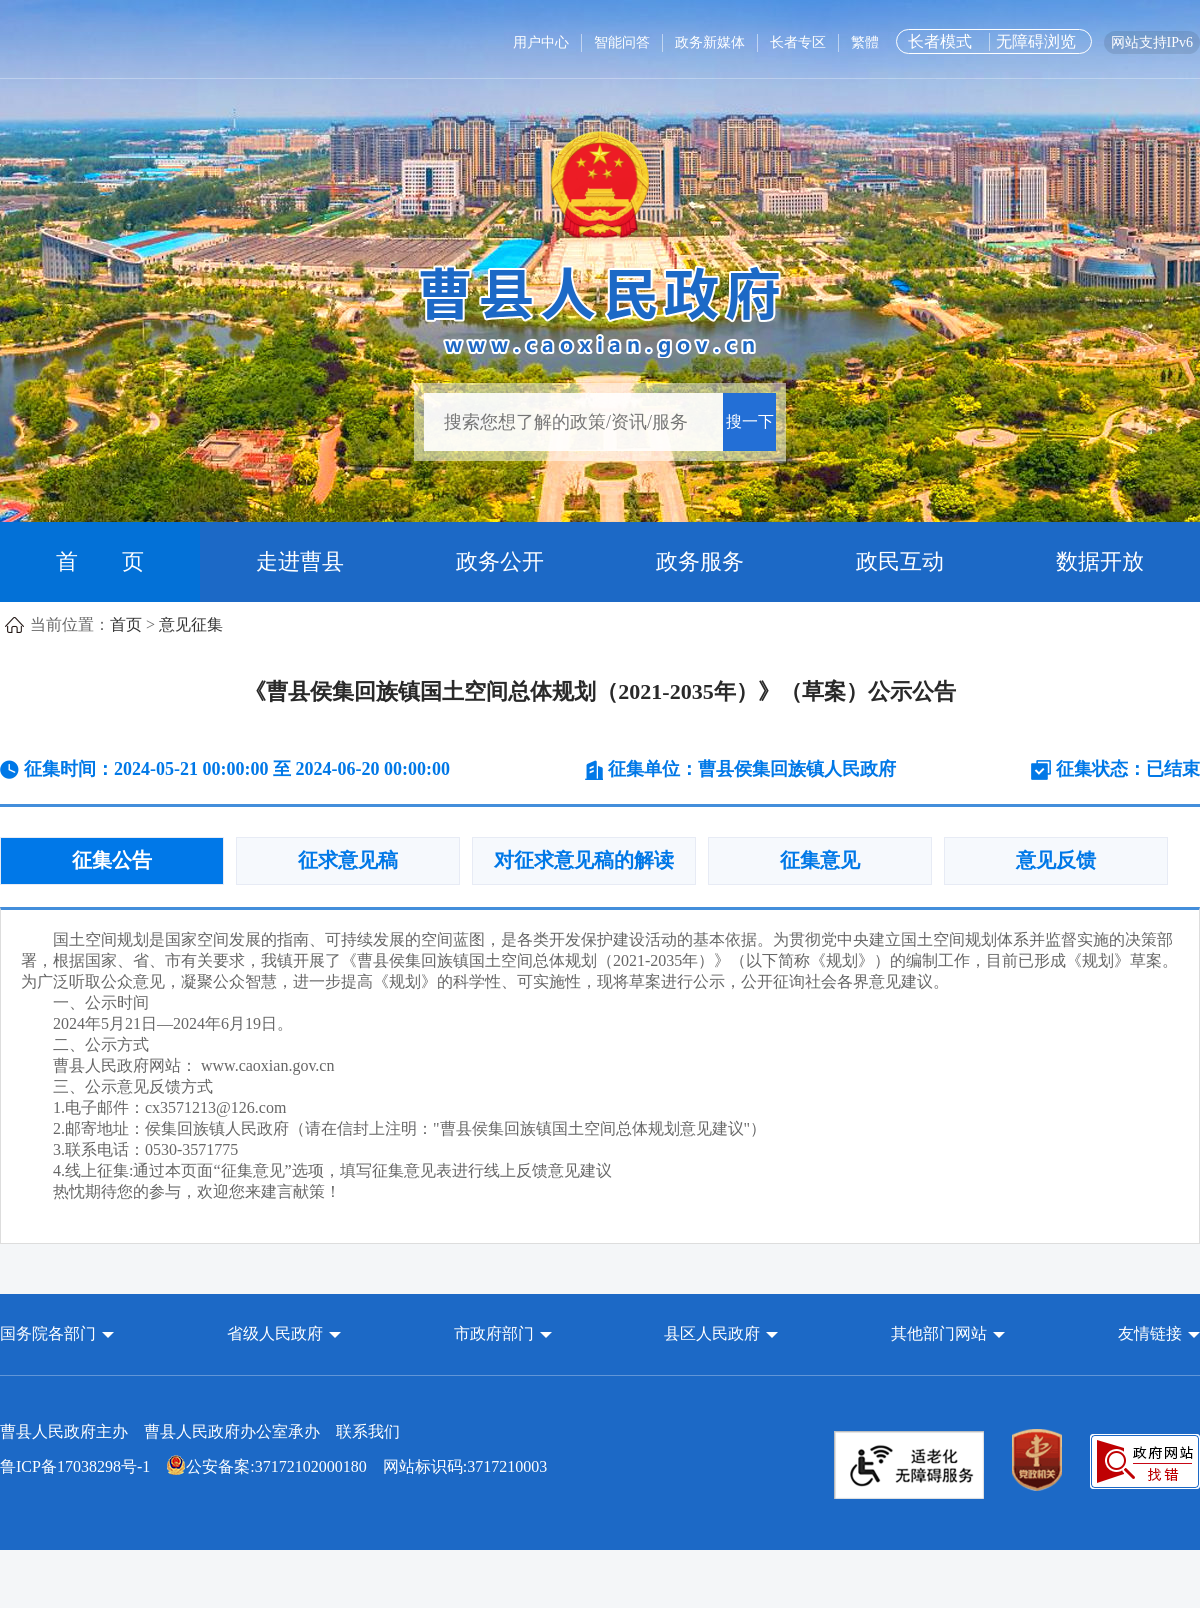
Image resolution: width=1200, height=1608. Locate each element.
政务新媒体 (710, 42)
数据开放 (1100, 561)
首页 (126, 624)
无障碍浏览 (1036, 41)
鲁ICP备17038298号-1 (75, 1466)
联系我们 (368, 1431)
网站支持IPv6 (1152, 42)
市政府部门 (494, 1333)
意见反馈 (1056, 860)
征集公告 (112, 860)
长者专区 (798, 42)
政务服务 (700, 561)
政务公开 (500, 561)
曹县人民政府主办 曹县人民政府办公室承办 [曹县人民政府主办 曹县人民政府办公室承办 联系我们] (200, 1431)
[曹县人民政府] (600, 308)
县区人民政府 (714, 1333)
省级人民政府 (277, 1333)
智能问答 (622, 42)
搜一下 (750, 421)
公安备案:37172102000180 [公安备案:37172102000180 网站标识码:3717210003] (266, 1466)
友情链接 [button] (1159, 1333)
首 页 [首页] (100, 561)
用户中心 (541, 42)
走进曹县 (300, 561)
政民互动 (900, 561)
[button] (57, 1333)
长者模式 (940, 41)
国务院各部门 (50, 1333)
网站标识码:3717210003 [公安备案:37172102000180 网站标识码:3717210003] (273, 1466)
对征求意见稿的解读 (584, 860)
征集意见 (820, 860)
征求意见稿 (348, 860)
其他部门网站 (939, 1333)
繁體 (865, 42)
